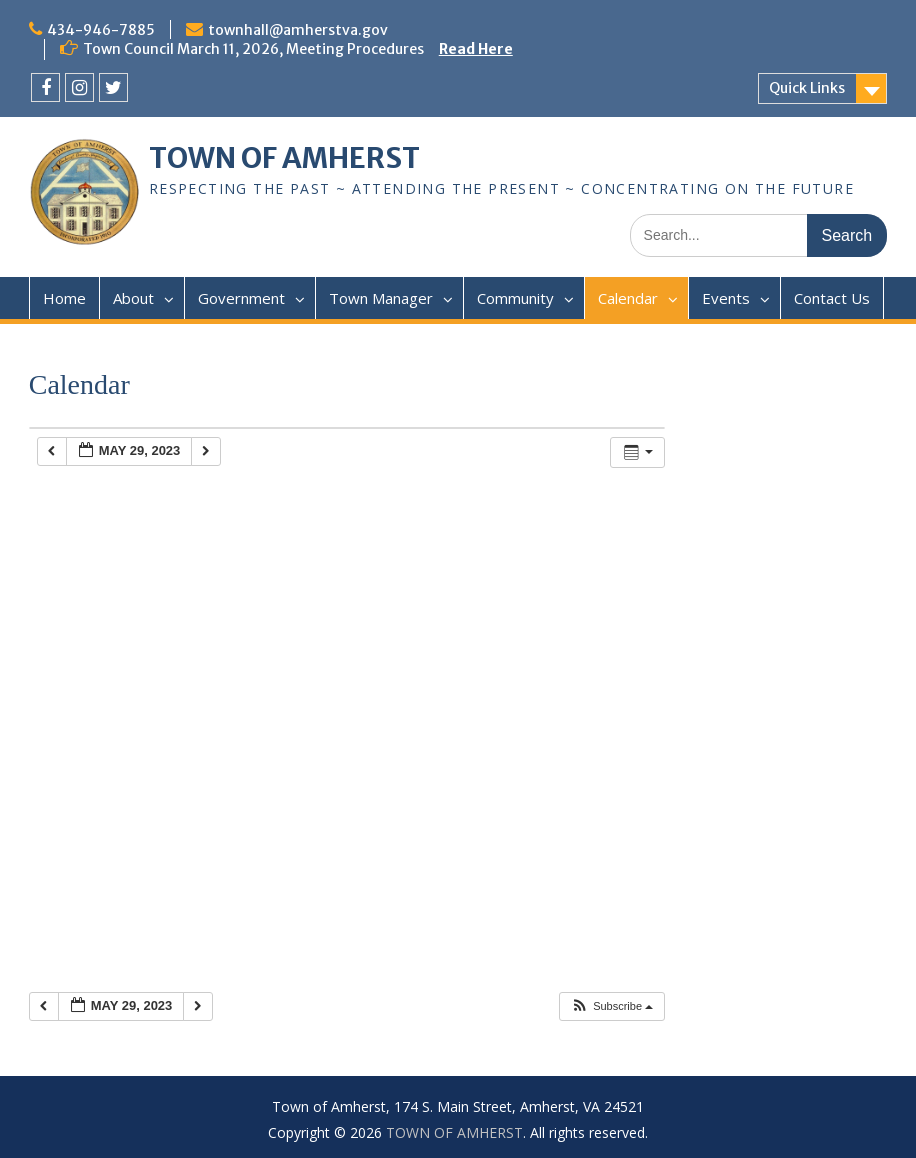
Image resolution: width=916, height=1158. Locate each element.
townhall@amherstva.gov (298, 30)
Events (726, 298)
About (133, 298)
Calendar (628, 298)
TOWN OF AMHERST (284, 158)
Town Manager (381, 298)
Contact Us (832, 298)
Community (515, 298)
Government (241, 298)
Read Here (476, 49)
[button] (611, 1006)
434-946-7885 (101, 30)
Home (64, 298)
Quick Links (807, 88)
